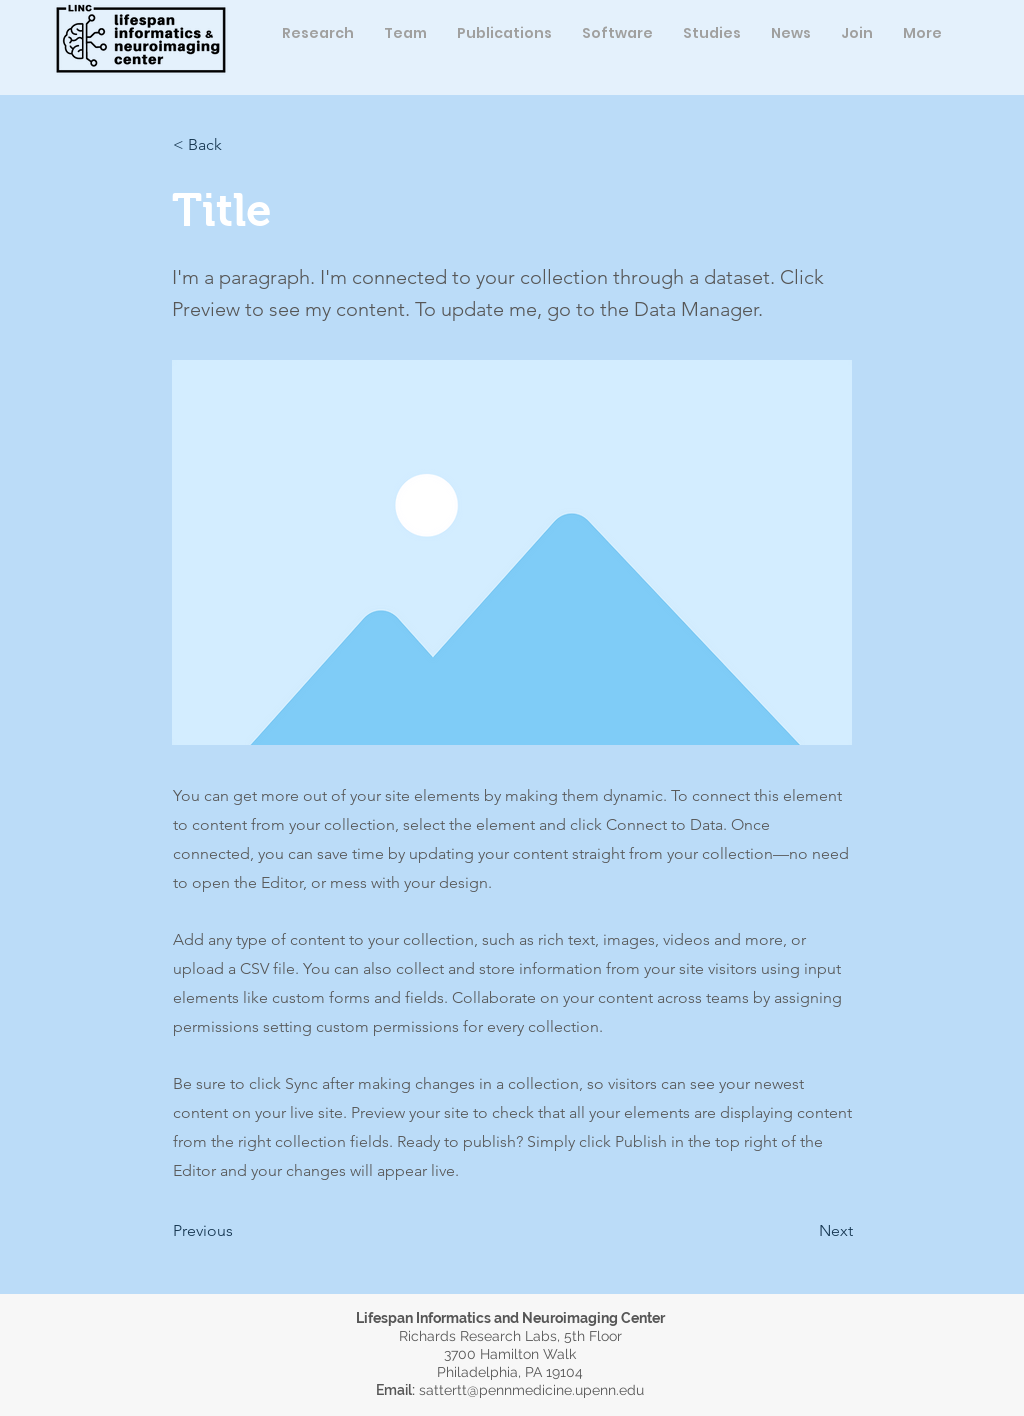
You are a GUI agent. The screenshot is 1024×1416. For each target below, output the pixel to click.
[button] (405, 33)
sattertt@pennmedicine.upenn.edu (531, 1390)
